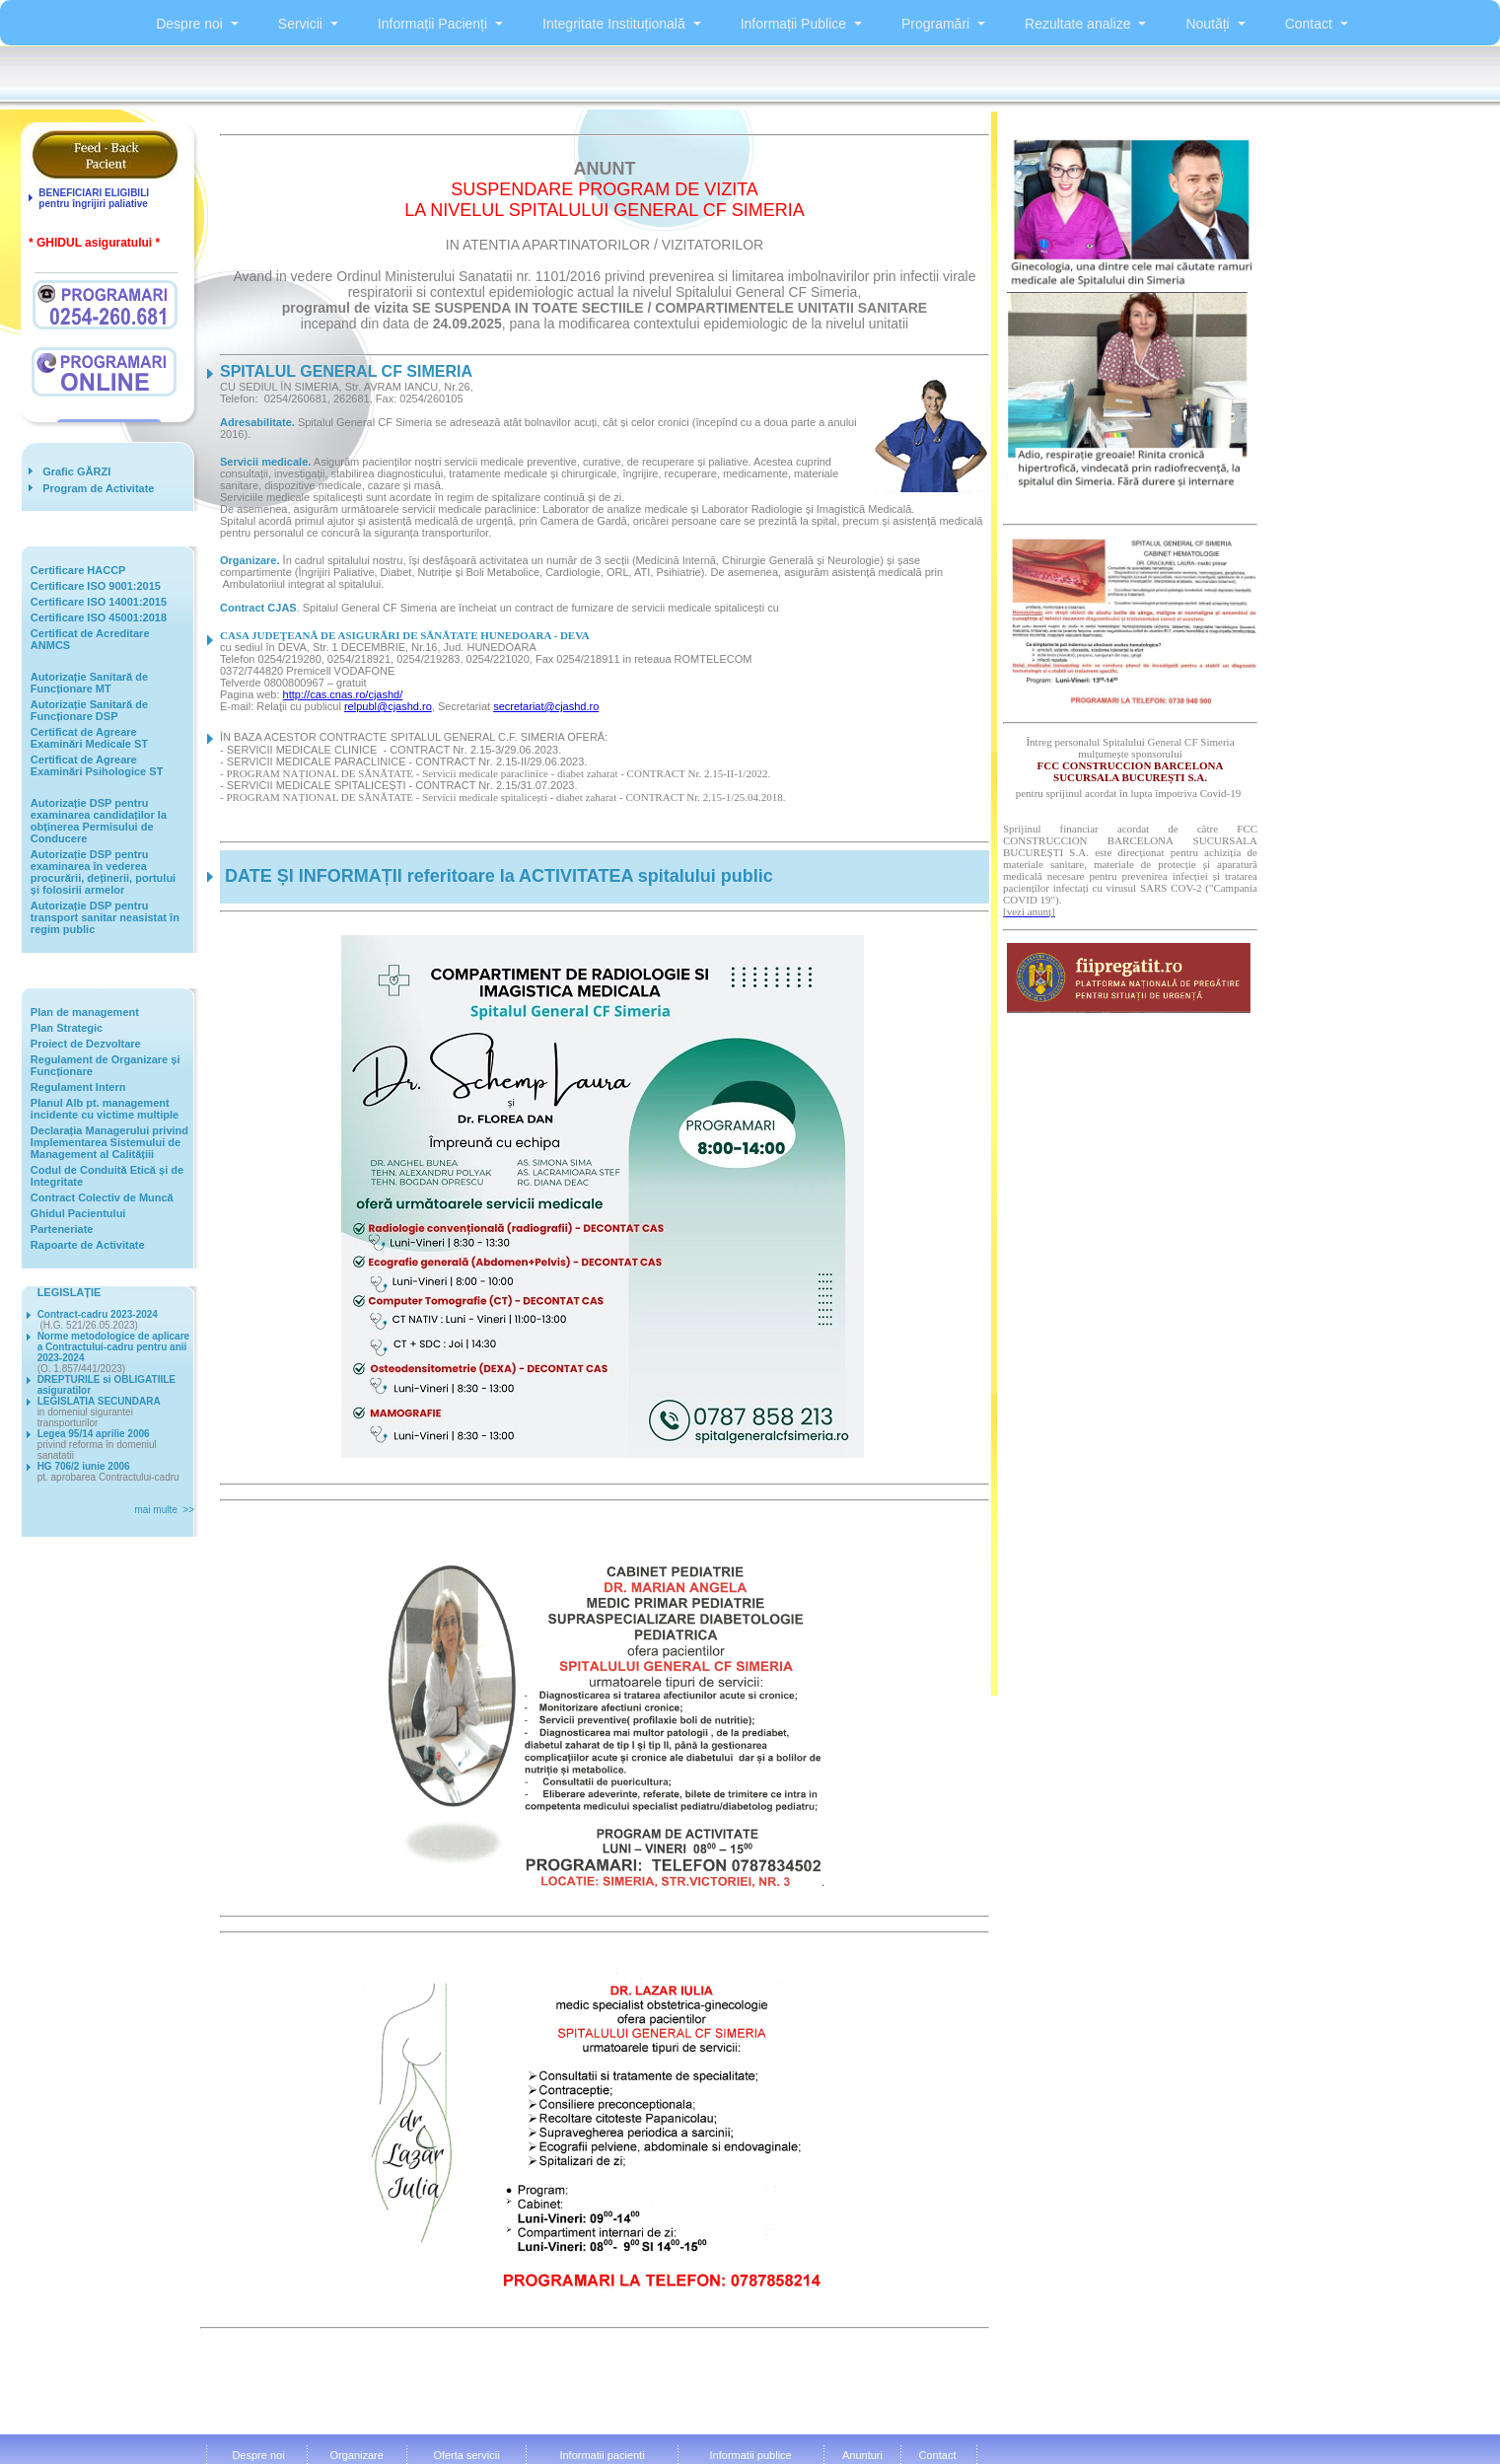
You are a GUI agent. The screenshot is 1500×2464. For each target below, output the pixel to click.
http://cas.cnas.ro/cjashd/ (343, 694)
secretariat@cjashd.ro (546, 706)
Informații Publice (793, 24)
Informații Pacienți (432, 24)
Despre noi (189, 24)
